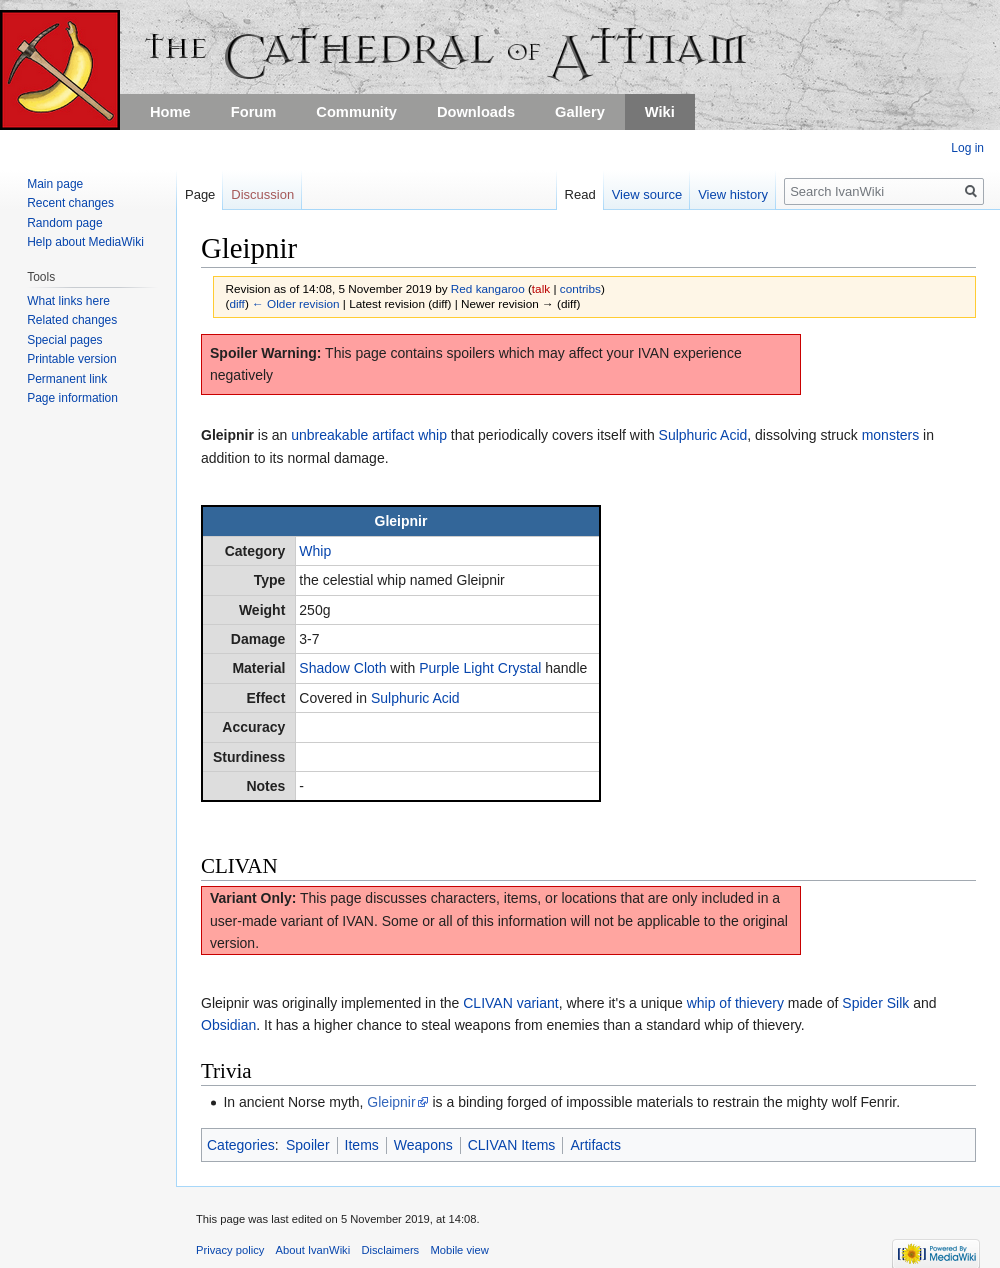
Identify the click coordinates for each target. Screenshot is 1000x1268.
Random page (64, 223)
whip (432, 435)
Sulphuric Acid (703, 435)
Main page (55, 184)
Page (200, 194)
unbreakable (329, 435)
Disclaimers (390, 1250)
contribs (580, 288)
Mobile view (459, 1250)
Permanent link (67, 379)
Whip (315, 551)
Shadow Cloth (342, 668)
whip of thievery (735, 1003)
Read (580, 194)
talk (541, 288)
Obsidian (228, 1025)
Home (170, 112)
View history (733, 194)
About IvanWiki (313, 1250)
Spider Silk (875, 1003)
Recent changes (70, 203)
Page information (72, 398)
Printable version (71, 359)
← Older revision (296, 303)
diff (236, 303)
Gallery (580, 112)
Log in (967, 148)
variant (538, 1003)
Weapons (423, 1145)
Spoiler (308, 1145)
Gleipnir (391, 1102)
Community (356, 112)
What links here (68, 301)
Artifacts (595, 1145)
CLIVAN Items (512, 1145)
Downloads (476, 112)
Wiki (660, 112)
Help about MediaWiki (85, 242)
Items (362, 1145)
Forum (254, 112)
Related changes (72, 320)
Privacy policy (230, 1250)
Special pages (64, 340)
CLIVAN (488, 1003)
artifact (393, 435)
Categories (241, 1145)
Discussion (262, 194)
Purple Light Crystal (480, 668)
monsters (891, 435)
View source (647, 194)
